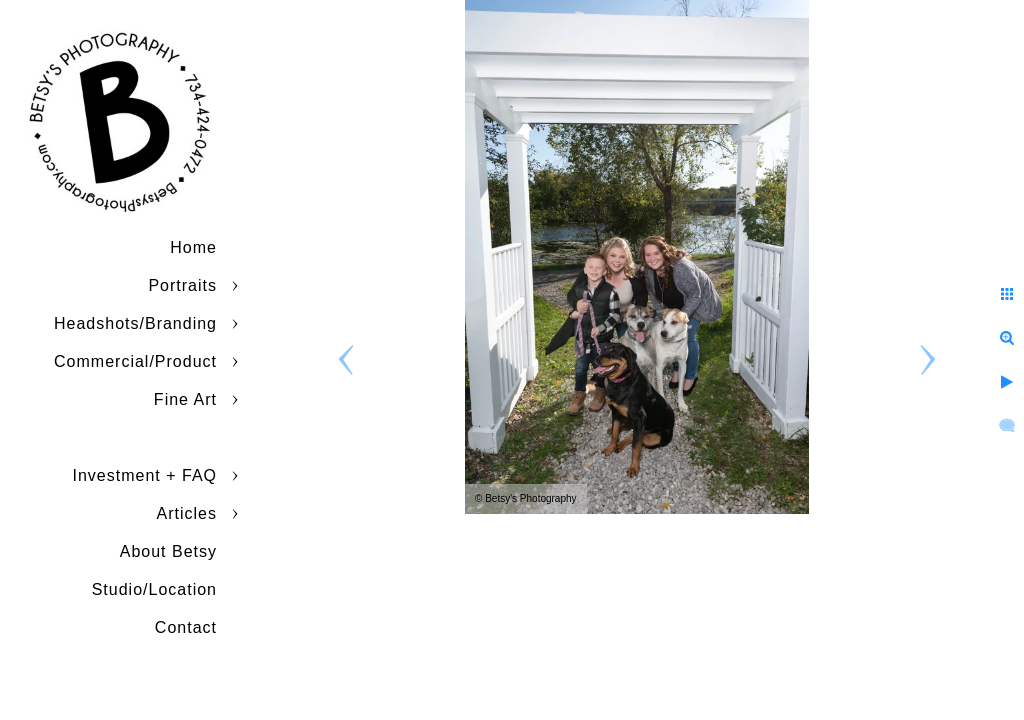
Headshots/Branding (135, 323)
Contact (186, 627)
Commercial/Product (135, 361)
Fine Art (185, 399)
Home (193, 247)
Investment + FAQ (145, 475)
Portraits (182, 285)
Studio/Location (154, 589)
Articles (187, 513)
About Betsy (168, 551)
